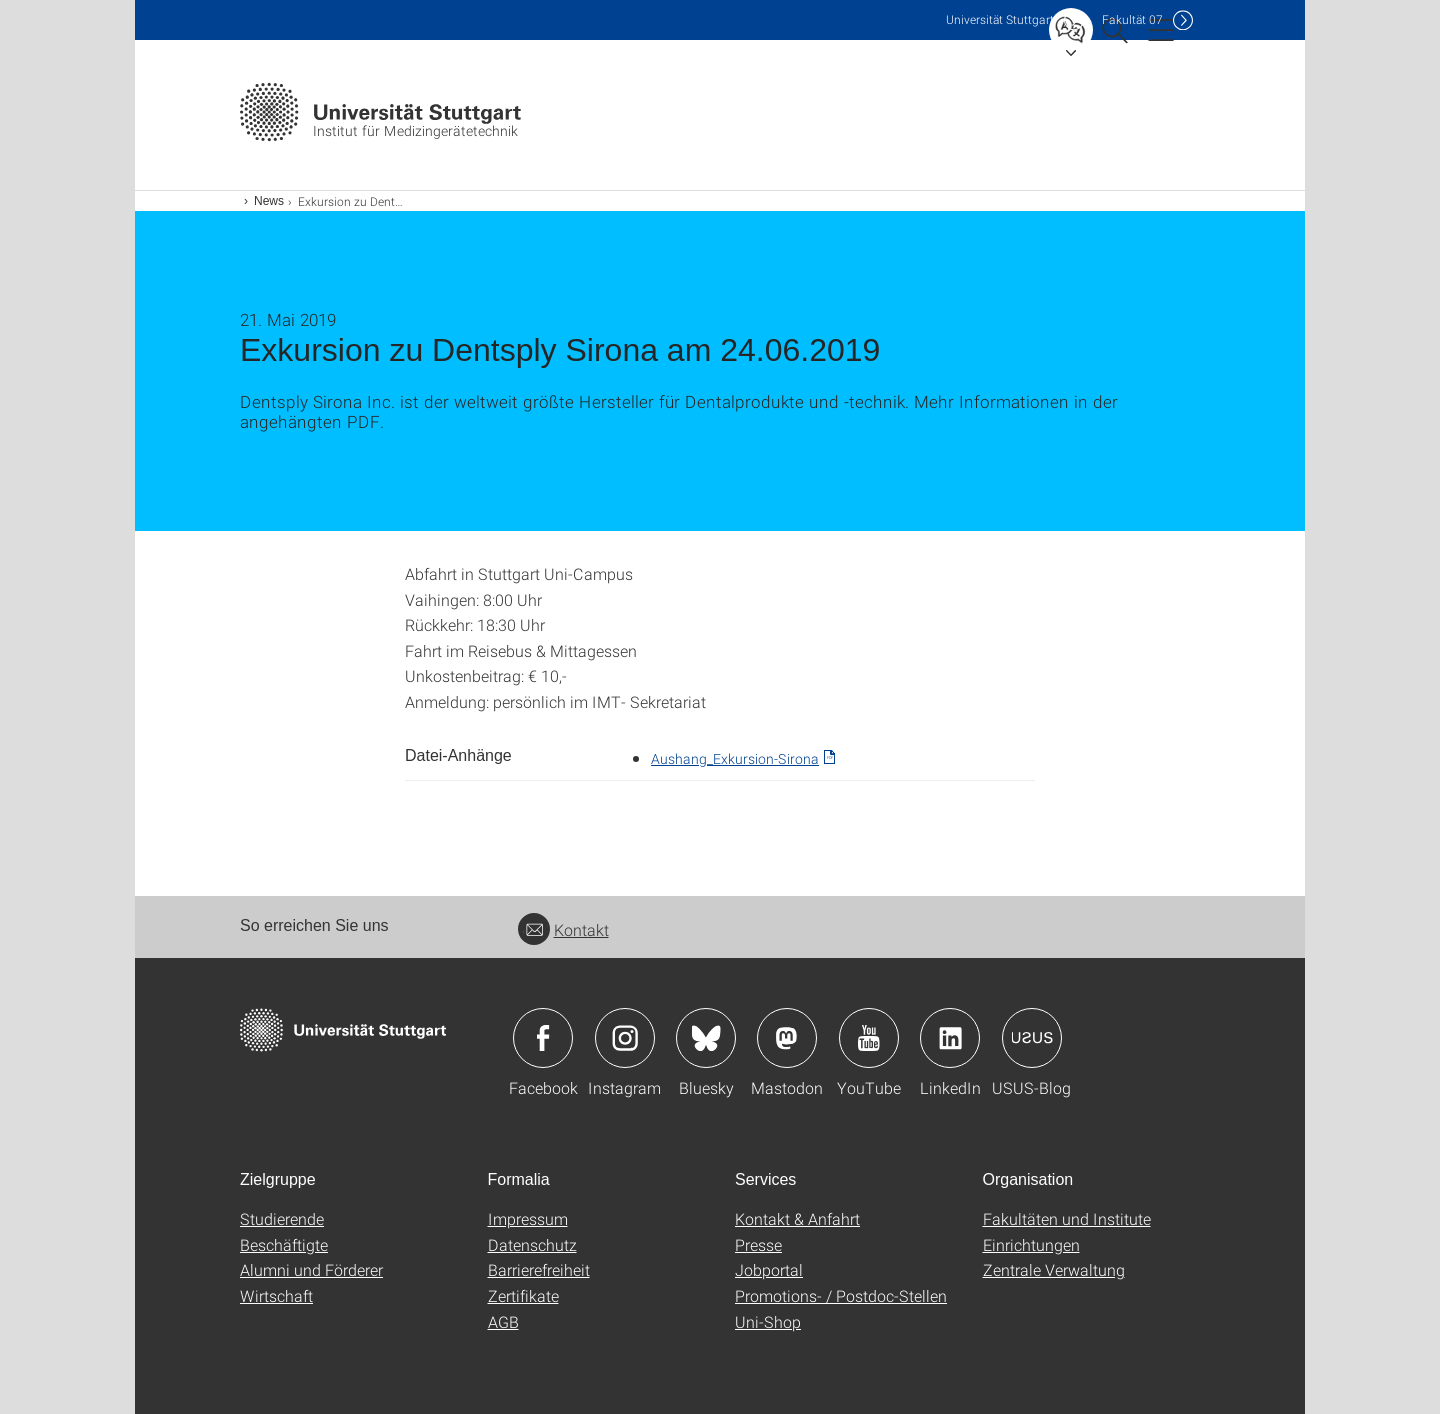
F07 (1132, 19)
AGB (503, 1321)
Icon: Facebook (543, 1038)
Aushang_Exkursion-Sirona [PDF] (735, 758)
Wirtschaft (276, 1295)
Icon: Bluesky (706, 1038)
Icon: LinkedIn (950, 1038)
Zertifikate (523, 1295)
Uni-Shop (768, 1321)
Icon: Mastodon (787, 1038)
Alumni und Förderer (311, 1269)
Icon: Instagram (625, 1038)
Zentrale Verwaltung (1054, 1269)
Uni (1000, 19)
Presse (758, 1244)
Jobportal (769, 1269)
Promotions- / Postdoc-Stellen (841, 1295)
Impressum (528, 1218)
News (269, 201)
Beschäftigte (284, 1244)
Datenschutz (532, 1244)
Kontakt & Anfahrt (797, 1218)
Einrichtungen (1031, 1244)
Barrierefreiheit (539, 1269)
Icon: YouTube (869, 1038)
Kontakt (563, 929)
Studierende (282, 1218)
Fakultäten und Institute (1067, 1218)
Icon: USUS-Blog (1032, 1038)
